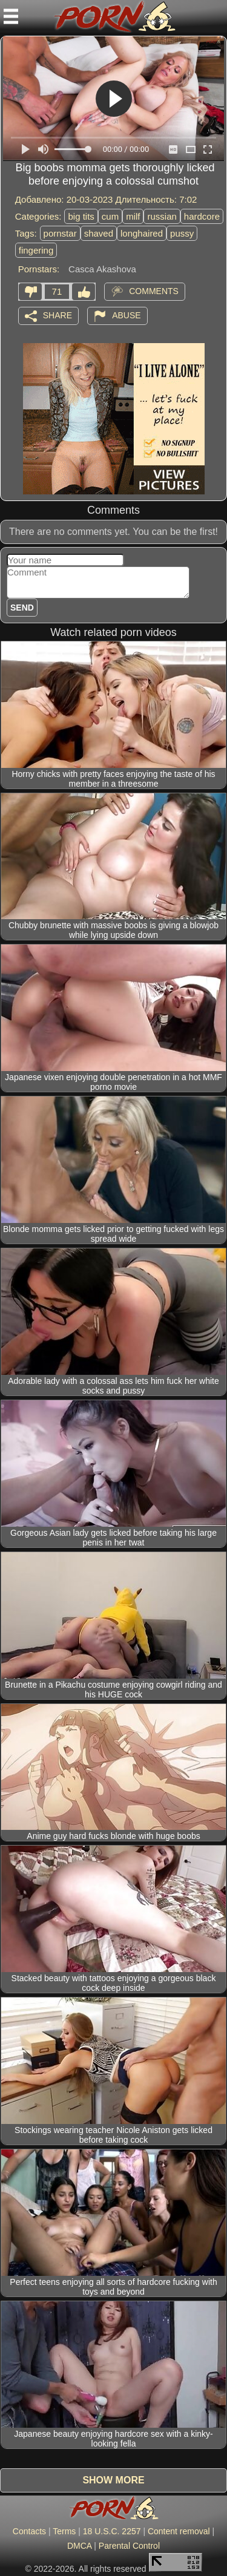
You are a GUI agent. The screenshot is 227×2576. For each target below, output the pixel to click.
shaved (98, 233)
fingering (36, 250)
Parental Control (129, 2546)
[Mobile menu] (11, 16)
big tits (81, 216)
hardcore (202, 216)
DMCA (79, 2546)
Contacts (29, 2531)
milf (133, 216)
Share (57, 315)
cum (110, 216)
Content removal (179, 2531)
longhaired (141, 233)
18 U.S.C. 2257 (112, 2531)
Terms (64, 2531)
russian (161, 216)
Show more (113, 2480)
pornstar (60, 233)
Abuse (126, 315)
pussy (182, 233)
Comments (154, 290)
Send (22, 607)
